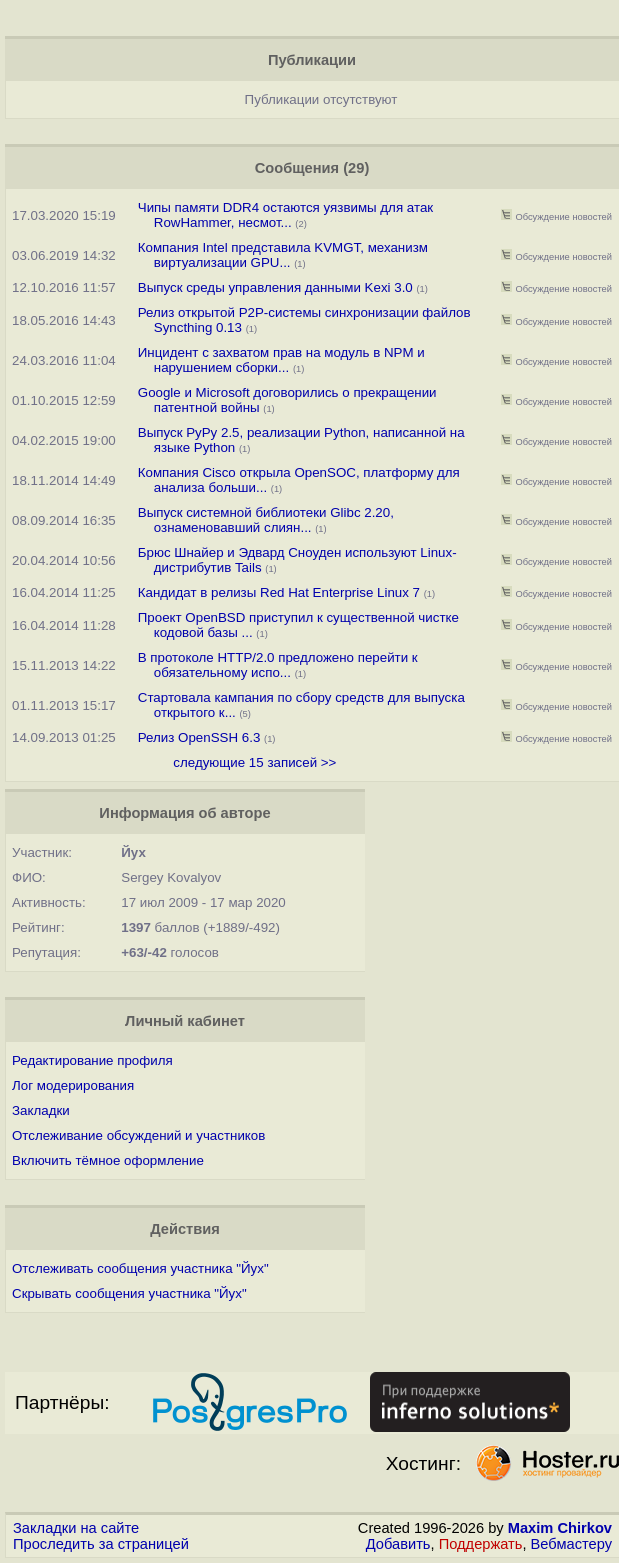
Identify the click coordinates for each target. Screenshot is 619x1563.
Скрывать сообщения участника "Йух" (129, 1293)
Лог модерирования (73, 1085)
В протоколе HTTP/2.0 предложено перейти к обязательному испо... (278, 665)
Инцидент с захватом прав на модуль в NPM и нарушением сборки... (281, 360)
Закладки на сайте (76, 1528)
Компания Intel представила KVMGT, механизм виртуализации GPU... (283, 255)
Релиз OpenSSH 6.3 (199, 737)
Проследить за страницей (101, 1544)
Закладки (41, 1110)
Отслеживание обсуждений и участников (138, 1135)
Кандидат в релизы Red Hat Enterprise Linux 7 (279, 592)
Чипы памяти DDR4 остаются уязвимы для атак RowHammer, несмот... (285, 215)
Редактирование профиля (92, 1060)
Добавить (398, 1544)
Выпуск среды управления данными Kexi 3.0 (275, 287)
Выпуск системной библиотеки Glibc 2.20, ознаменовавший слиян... (266, 520)
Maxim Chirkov (560, 1528)
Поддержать (481, 1544)
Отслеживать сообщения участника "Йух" (140, 1268)
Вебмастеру (571, 1544)
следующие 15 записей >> (254, 762)
